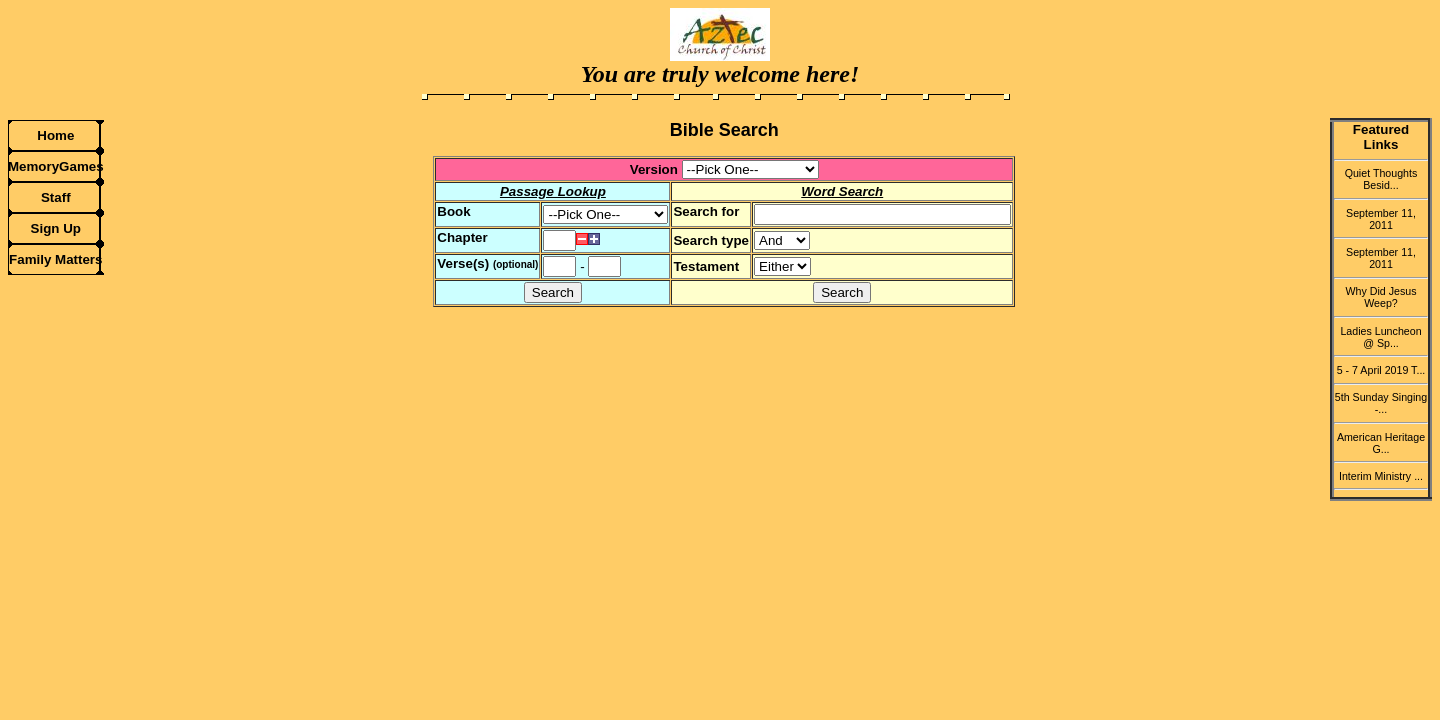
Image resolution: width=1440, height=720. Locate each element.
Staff (56, 197)
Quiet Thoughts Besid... (1381, 179)
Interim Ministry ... (1381, 476)
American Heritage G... (1381, 443)
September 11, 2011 (1381, 219)
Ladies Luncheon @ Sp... (1380, 337)
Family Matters (55, 259)
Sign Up (56, 228)
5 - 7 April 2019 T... (1381, 370)
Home (55, 135)
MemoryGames (56, 166)
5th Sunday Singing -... (1381, 403)
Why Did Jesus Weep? (1380, 297)
